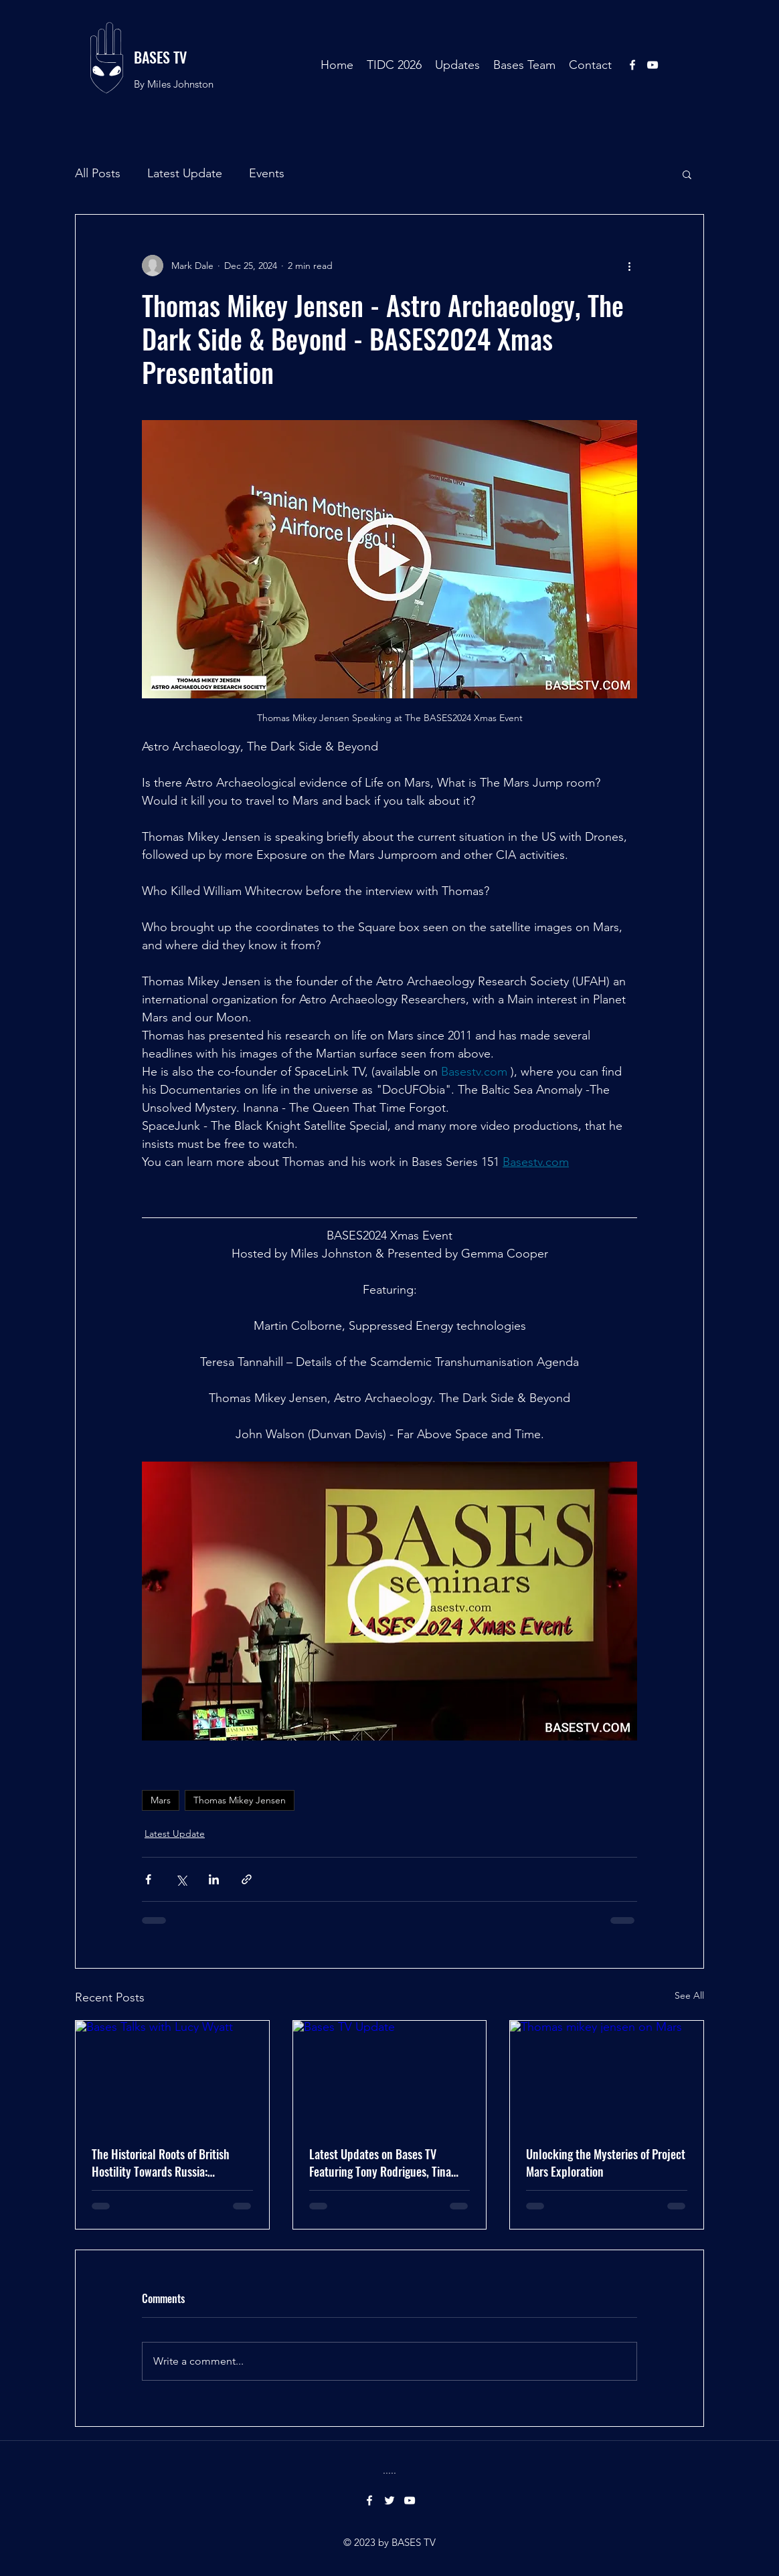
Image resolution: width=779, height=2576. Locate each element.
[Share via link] (246, 1879)
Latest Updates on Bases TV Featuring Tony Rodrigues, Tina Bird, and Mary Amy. (380, 2162)
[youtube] (652, 65)
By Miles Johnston (173, 84)
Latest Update (184, 173)
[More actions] (629, 266)
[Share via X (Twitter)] (181, 1879)
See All (689, 1995)
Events (266, 173)
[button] (687, 174)
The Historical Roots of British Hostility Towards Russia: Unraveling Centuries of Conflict (166, 2162)
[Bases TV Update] (390, 2075)
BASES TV (160, 57)
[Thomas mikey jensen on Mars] (606, 2075)
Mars (161, 1800)
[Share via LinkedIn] (213, 1879)
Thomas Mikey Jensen (239, 1800)
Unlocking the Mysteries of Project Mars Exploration (605, 2162)
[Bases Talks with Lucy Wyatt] (172, 2075)
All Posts (97, 173)
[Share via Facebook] (148, 1879)
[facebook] (632, 65)
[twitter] (389, 2500)
